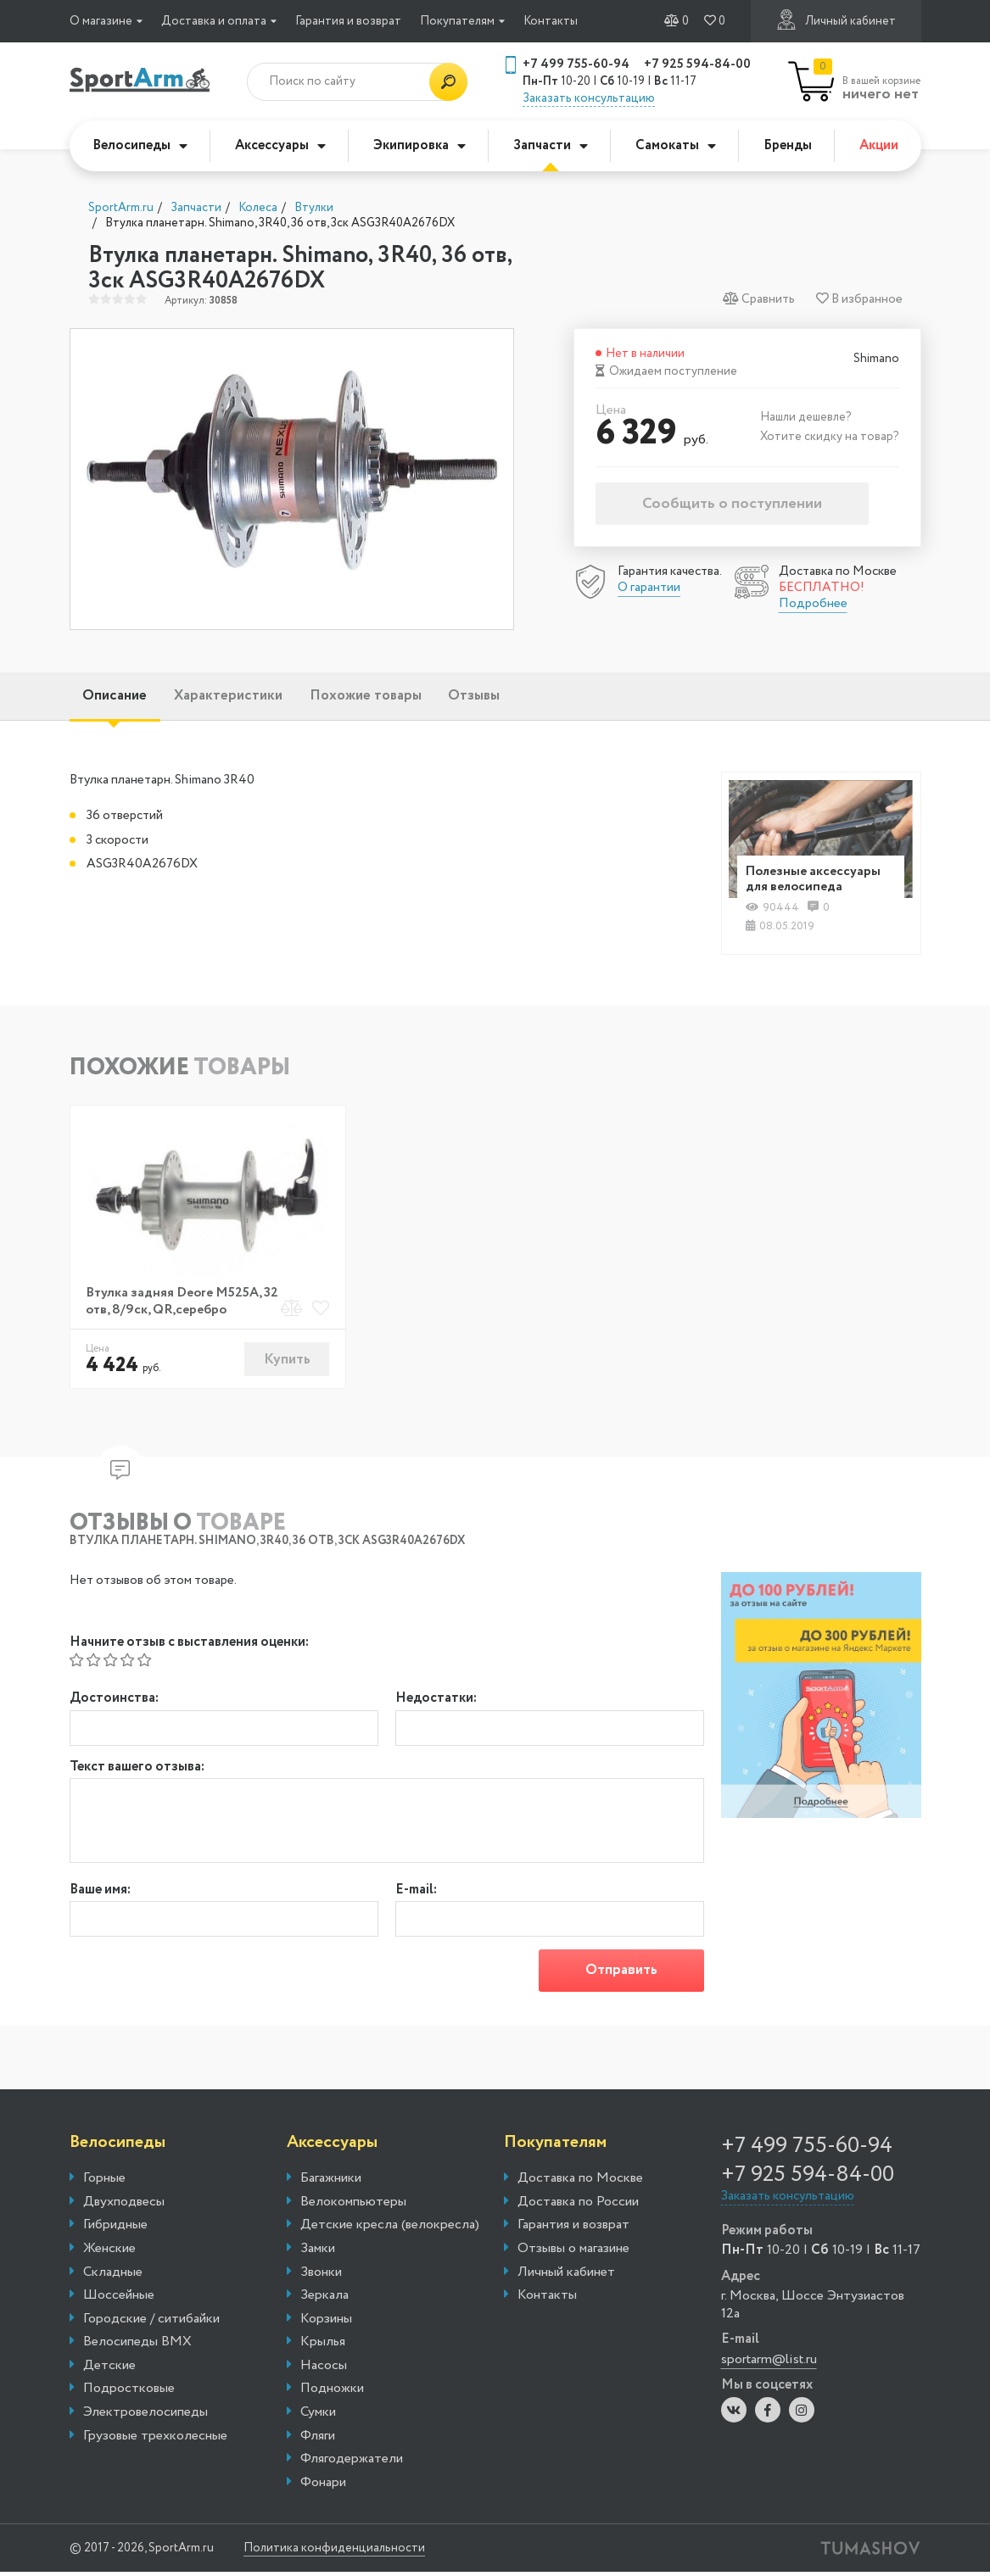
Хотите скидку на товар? (829, 436)
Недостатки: (436, 1703)
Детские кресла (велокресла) (389, 2229)
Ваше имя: (100, 1894)
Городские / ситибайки (151, 2322)
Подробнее (813, 603)
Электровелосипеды (145, 2415)
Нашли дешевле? (806, 417)
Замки (317, 2252)
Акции (878, 145)
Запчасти (550, 145)
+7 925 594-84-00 (697, 64)
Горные (104, 2181)
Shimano (876, 359)
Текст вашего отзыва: (137, 1771)
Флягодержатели (351, 2463)
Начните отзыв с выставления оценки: (189, 1646)
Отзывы (521, 698)
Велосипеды (139, 145)
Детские (109, 2369)
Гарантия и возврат (348, 21)
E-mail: (416, 1894)
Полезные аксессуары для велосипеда (816, 881)
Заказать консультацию (589, 98)
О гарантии (649, 587)
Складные (113, 2275)
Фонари (323, 2486)
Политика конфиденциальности (349, 2552)
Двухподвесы (124, 2205)
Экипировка (419, 145)
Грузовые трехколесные (155, 2439)
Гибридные (115, 2229)
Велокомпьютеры (353, 2205)
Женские (109, 2252)
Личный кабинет (836, 20)
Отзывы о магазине (573, 2252)
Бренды (787, 145)
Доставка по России (578, 2205)
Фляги (317, 2439)
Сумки (318, 2415)
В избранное (859, 299)
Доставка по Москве (580, 2181)
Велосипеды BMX (137, 2346)
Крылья (322, 2346)
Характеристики (248, 698)
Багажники (330, 2181)
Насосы (323, 2369)
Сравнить (759, 299)
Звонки (321, 2275)
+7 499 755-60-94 (576, 64)
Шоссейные (118, 2298)
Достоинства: (114, 1703)
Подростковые (129, 2392)
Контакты (550, 21)
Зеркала (324, 2298)
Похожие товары (399, 698)
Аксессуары (280, 145)
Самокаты (675, 145)
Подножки (332, 2392)
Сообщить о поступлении (732, 504)
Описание (122, 698)
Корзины (326, 2322)
